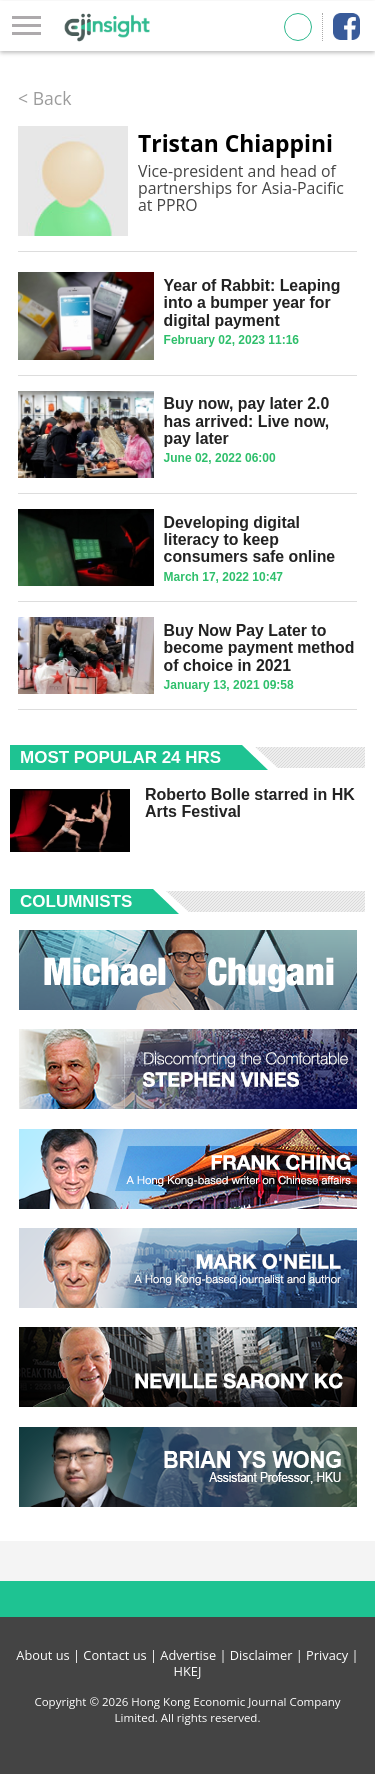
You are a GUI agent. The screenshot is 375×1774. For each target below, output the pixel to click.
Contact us (114, 1655)
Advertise (188, 1655)
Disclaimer (261, 1655)
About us (42, 1655)
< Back (44, 98)
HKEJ (188, 1671)
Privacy (327, 1655)
